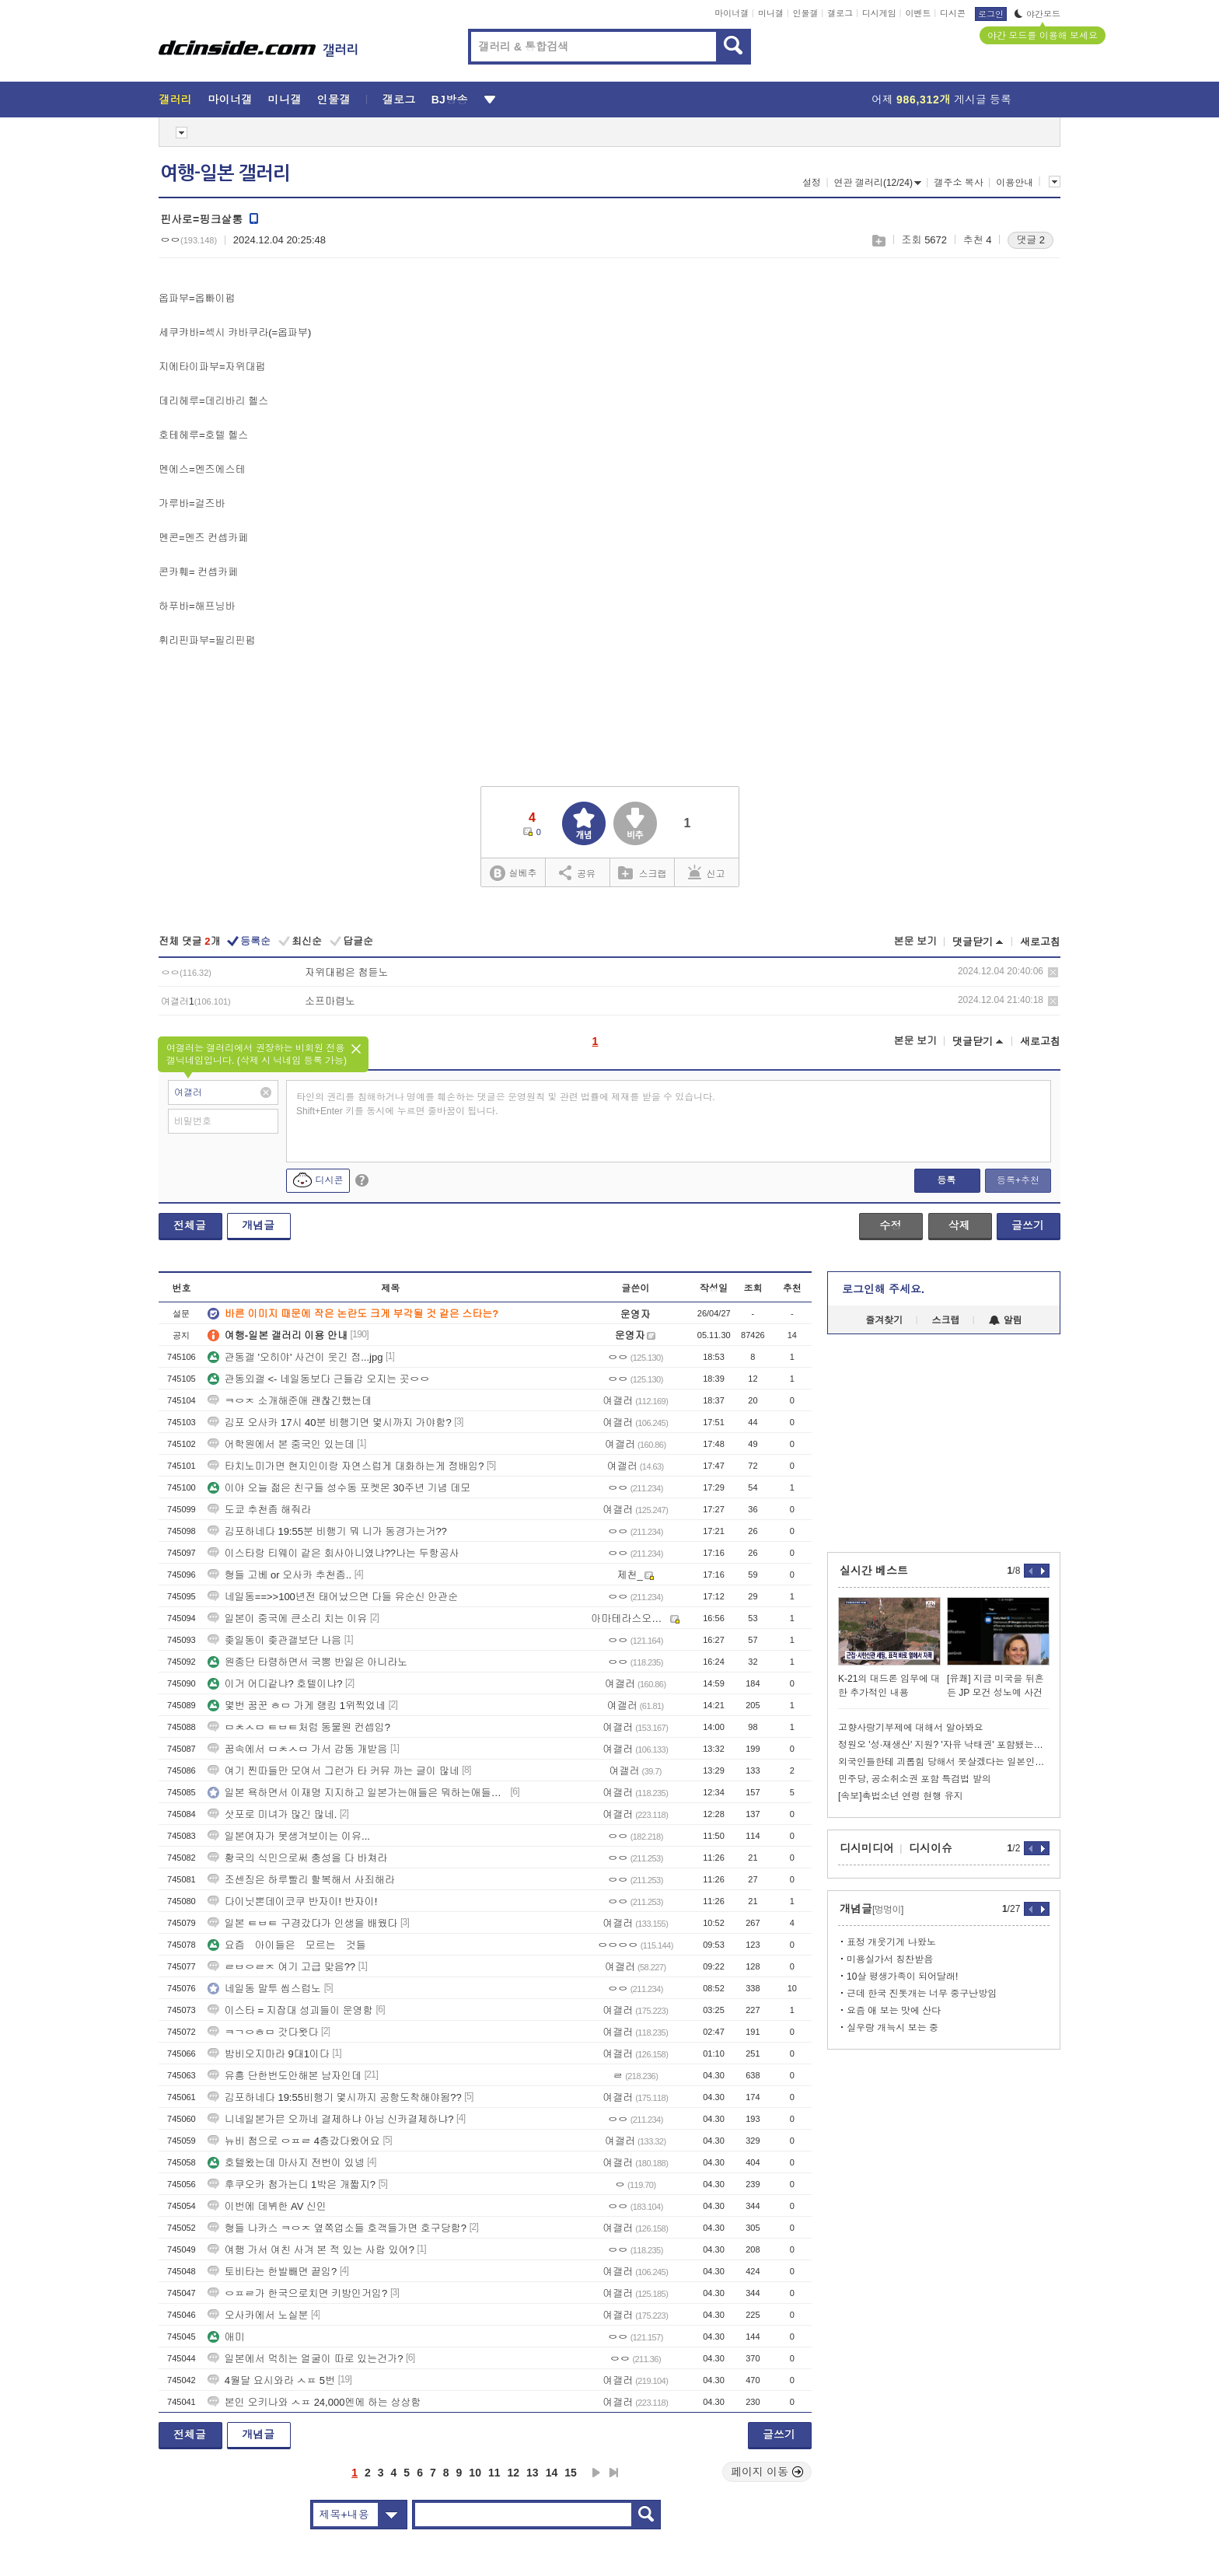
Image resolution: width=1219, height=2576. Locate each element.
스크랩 (878, 240)
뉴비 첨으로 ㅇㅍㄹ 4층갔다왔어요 (294, 2141)
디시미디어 (867, 1848)
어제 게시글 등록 (941, 99)
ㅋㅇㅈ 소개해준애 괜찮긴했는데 (290, 1401)
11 (494, 2472)
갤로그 (840, 13)
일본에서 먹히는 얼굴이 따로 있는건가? (305, 2359)
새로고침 (1040, 942)
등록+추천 (1018, 1180)
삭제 (1053, 972)
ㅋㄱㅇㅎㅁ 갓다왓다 (263, 2032)
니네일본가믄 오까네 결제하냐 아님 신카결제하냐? (331, 2119)
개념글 (258, 1225)
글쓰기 (1027, 1225)
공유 (577, 872)
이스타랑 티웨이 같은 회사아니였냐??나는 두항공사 (333, 1553)
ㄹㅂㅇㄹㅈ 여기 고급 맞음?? (281, 1967)
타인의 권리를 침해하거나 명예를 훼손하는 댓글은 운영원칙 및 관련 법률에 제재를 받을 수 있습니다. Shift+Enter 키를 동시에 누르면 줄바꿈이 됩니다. (505, 1104)
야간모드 (1037, 14)
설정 (811, 182)
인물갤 (806, 13)
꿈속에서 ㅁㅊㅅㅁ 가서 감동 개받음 (297, 1749)
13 (532, 2472)
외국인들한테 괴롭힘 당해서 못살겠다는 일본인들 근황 (944, 1761)
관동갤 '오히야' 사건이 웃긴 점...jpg (295, 1357)
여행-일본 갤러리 (225, 173)
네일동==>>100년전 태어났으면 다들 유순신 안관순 (333, 1597)
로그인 (991, 14)
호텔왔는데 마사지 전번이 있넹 (286, 2163)
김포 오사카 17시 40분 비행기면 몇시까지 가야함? (330, 1422)
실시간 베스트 (874, 1570)
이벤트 (918, 13)
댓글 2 (1030, 240)
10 (475, 2472)
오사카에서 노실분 (258, 2315)
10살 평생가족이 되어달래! (902, 1976)
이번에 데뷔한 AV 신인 (267, 2206)
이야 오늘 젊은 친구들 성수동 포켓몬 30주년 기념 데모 (339, 1488)
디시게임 (879, 13)
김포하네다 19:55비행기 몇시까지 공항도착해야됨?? (335, 2097)
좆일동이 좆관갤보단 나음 (274, 1640)
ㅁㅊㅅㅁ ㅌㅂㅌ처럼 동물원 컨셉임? (299, 1727)
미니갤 (771, 13)
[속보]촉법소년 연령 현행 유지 (900, 1796)
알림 (1005, 1320)
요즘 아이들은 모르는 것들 (287, 1945)
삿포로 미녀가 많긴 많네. (272, 1814)
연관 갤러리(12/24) (877, 182)
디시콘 (953, 13)
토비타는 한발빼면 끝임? (272, 2271)
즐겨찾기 (884, 1320)
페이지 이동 (767, 2472)
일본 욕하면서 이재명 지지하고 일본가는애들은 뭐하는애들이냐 (358, 1792)
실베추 (513, 874)
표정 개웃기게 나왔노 (891, 1942)
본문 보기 (915, 941)
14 (552, 2472)
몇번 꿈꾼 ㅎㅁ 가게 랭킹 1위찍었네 (297, 1705)
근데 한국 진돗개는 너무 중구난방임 (922, 1993)
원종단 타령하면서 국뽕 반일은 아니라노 (307, 1662)
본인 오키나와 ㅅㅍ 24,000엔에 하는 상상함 (314, 2402)
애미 (226, 2337)
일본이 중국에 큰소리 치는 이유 (287, 1618)
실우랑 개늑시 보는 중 (892, 2027)
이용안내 (1014, 182)
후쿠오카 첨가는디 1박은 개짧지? (291, 2184)
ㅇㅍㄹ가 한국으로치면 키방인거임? (297, 2293)
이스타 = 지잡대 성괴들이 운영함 (290, 2010)
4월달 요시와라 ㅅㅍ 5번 (271, 2380)
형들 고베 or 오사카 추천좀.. (279, 1575)
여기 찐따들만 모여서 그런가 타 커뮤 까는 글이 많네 (333, 1771)
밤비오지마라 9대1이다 (269, 2054)
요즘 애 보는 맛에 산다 (894, 2010)
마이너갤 (731, 13)
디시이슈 (930, 1848)
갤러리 (175, 99)
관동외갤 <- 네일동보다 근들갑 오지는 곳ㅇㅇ (319, 1379)
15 (570, 2472)
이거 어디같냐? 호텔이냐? (275, 1684)
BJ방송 (449, 99)
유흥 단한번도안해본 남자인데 (285, 2075)
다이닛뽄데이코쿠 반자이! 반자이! (292, 1901)
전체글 (189, 1225)
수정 (890, 1225)
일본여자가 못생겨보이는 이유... (289, 1836)
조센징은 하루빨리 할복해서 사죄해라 (301, 1880)
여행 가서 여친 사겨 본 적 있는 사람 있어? (311, 2250)
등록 (946, 1180)
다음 (596, 2472)
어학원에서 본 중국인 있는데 (281, 1444)
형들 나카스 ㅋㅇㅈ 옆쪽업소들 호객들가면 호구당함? (337, 2228)
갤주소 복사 (958, 182)
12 (514, 2472)
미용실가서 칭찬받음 (890, 1959)
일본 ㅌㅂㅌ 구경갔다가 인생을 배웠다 (302, 1923)
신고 (706, 872)
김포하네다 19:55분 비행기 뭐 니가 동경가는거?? (327, 1531)
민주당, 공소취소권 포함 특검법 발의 (914, 1779)
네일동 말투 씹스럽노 (264, 1988)
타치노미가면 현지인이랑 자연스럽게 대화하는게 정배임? (346, 1466)
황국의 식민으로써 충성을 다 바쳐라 (297, 1858)
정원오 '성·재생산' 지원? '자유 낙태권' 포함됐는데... (944, 1744)
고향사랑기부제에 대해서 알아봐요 (910, 1727)
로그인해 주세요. (883, 1289)
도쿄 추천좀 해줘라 (259, 1509)
